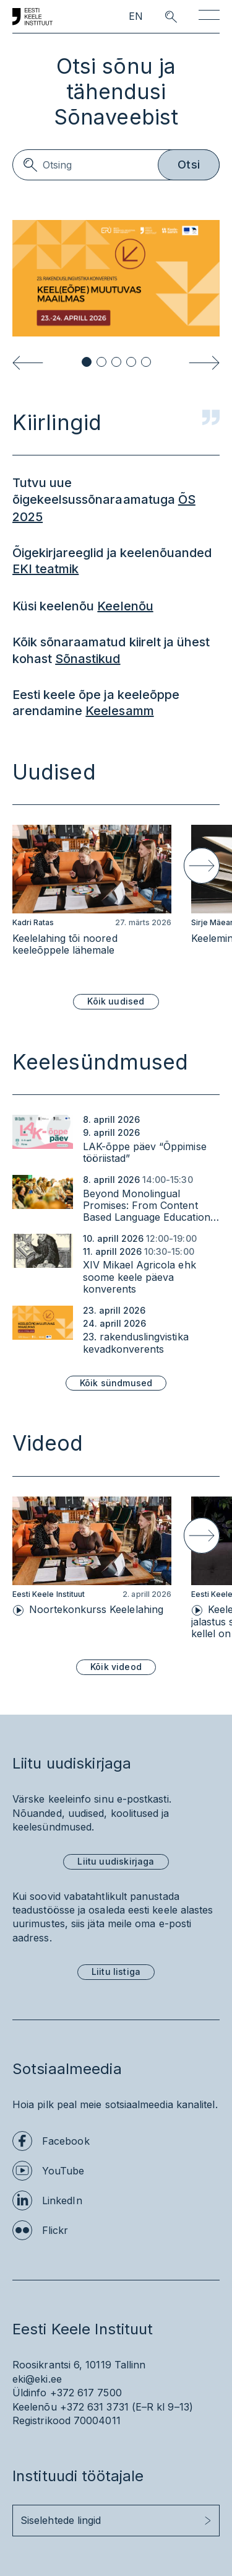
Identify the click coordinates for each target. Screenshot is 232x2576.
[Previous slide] (27, 363)
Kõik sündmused (116, 1383)
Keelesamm (119, 710)
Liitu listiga (116, 1971)
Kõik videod (116, 1666)
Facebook (66, 2141)
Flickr (55, 2230)
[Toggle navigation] (209, 17)
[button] (87, 362)
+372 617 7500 (86, 2392)
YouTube (63, 2171)
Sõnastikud (87, 658)
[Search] (116, 164)
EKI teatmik (45, 568)
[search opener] (160, 17)
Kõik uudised (115, 1001)
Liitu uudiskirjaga (115, 1861)
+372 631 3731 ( (97, 2407)
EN (136, 16)
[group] (91, 899)
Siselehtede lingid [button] (60, 2520)
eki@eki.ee (37, 2379)
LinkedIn (62, 2200)
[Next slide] (204, 363)
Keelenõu (125, 606)
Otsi (189, 164)
